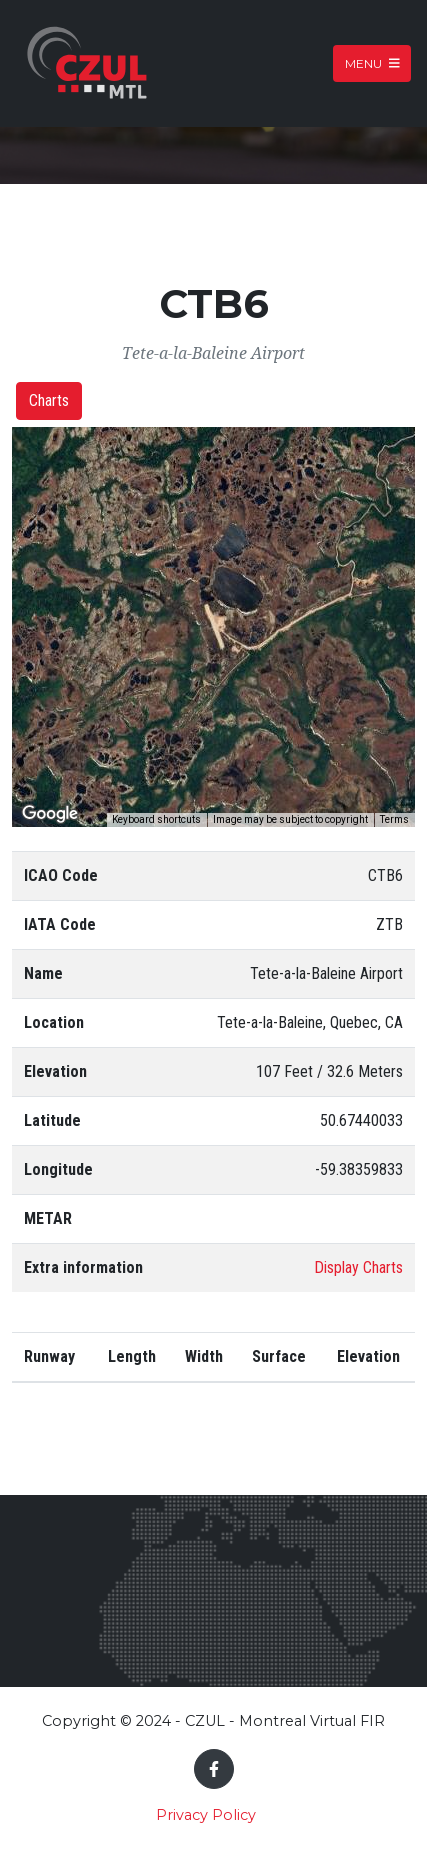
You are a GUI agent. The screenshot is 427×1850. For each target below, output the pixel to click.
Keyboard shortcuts (156, 819)
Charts (49, 400)
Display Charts (358, 1267)
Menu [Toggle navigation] (372, 63)
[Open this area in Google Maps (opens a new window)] (50, 814)
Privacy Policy (206, 1815)
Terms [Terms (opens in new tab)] (394, 819)
